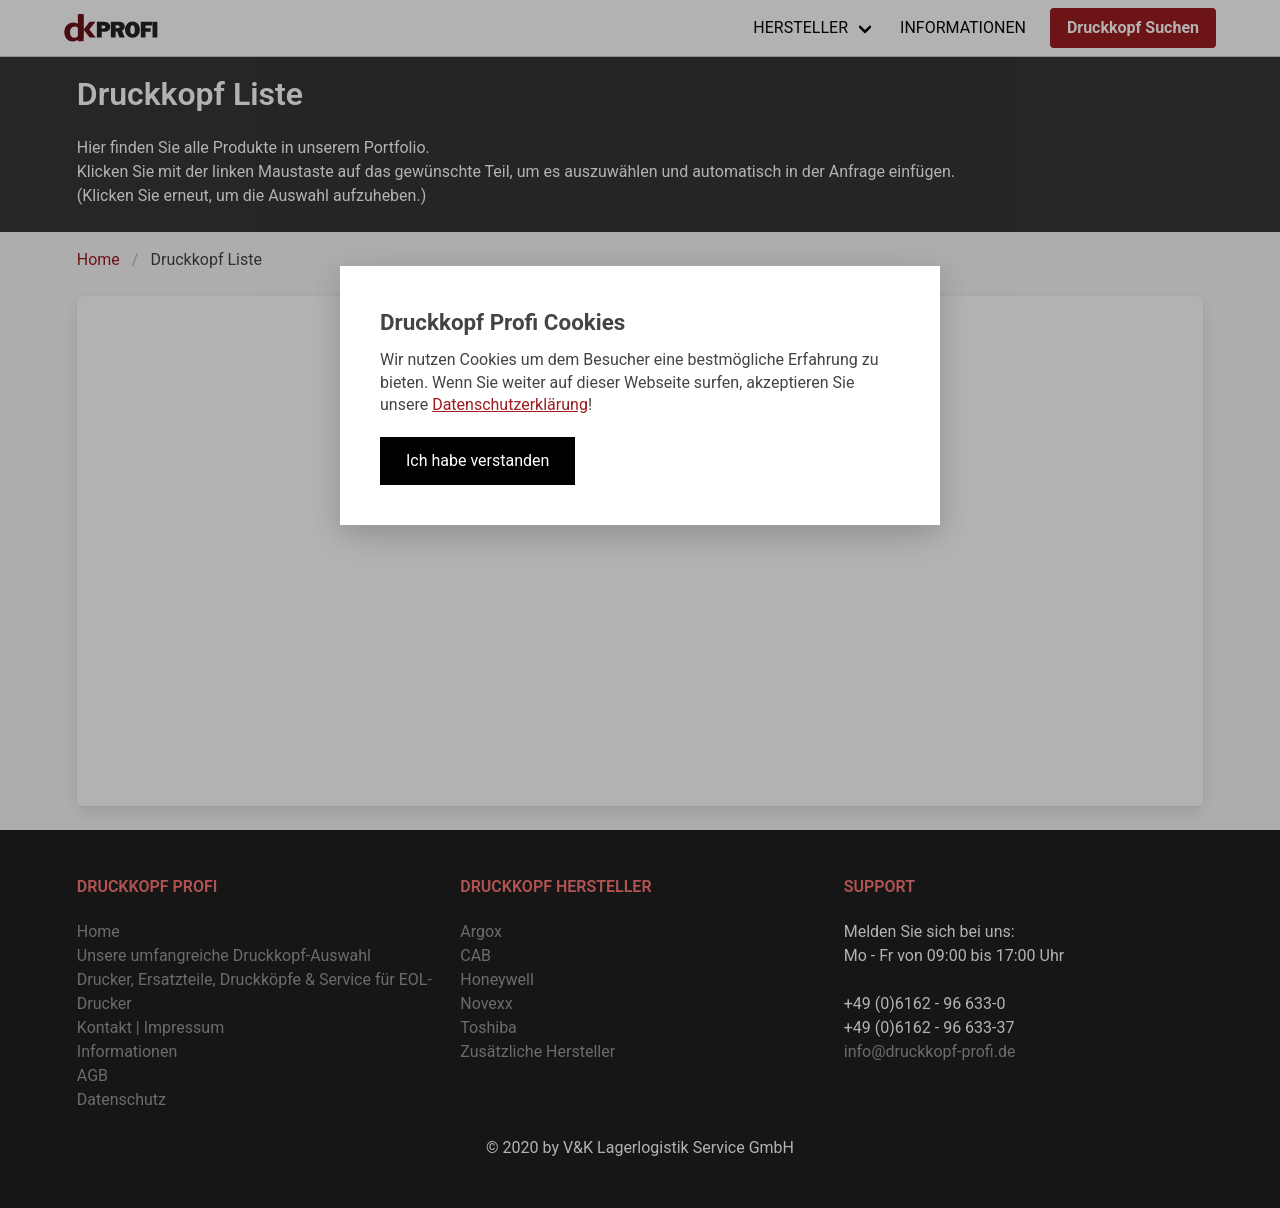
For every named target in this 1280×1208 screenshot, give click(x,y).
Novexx (486, 1003)
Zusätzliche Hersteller (537, 1051)
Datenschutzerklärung (510, 404)
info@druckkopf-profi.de (930, 1051)
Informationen (127, 1051)
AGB (92, 1075)
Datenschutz (121, 1099)
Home (98, 259)
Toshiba (488, 1027)
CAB (475, 955)
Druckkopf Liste (205, 259)
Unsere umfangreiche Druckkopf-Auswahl (224, 955)
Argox (481, 931)
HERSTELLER (800, 27)
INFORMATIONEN (963, 27)
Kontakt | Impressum (150, 1027)
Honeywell (497, 979)
